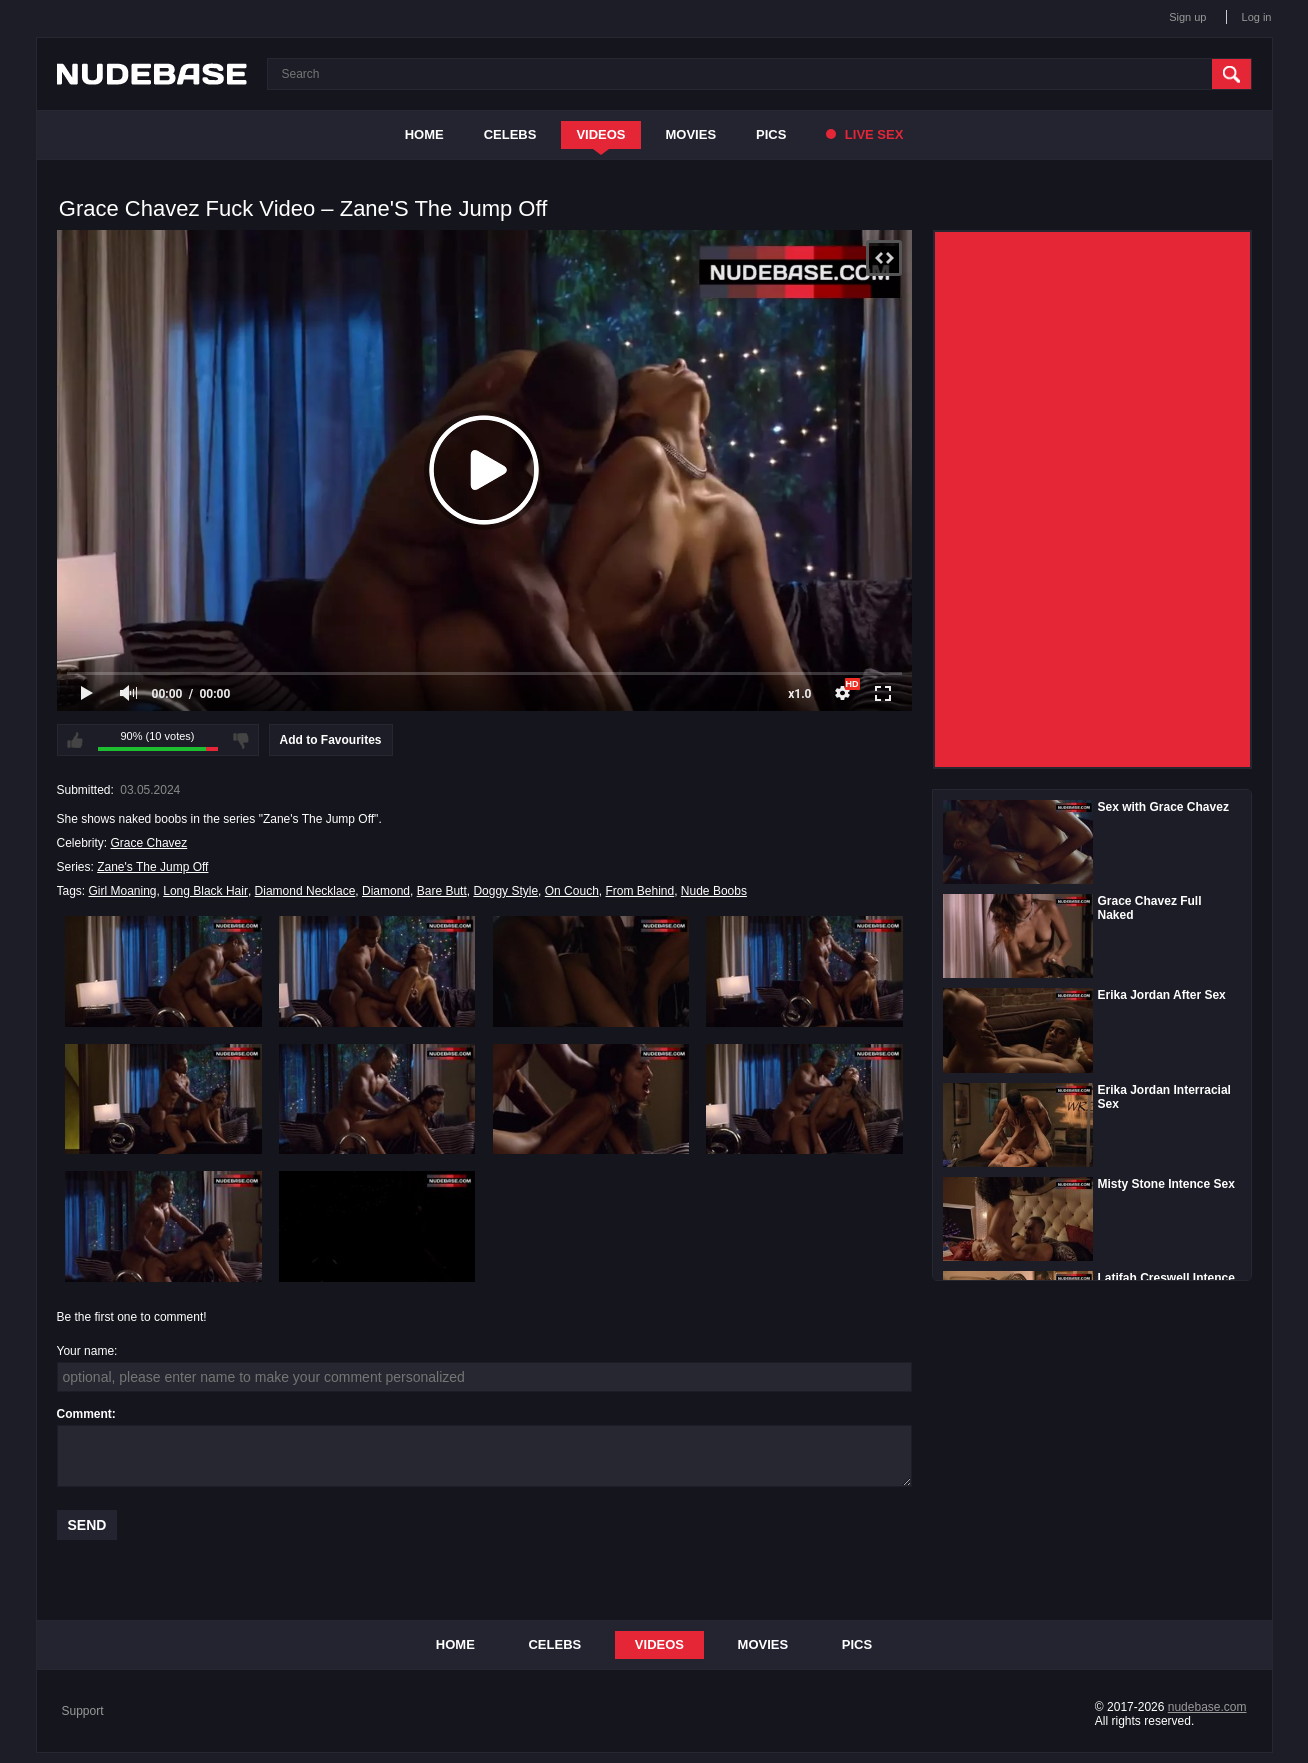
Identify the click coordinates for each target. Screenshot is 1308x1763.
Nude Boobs (714, 891)
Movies (691, 134)
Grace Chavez (149, 843)
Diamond (386, 891)
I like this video (75, 740)
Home (424, 134)
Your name (86, 1351)
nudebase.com (1207, 1707)
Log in (1257, 17)
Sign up (1187, 17)
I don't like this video (241, 740)
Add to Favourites (331, 740)
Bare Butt (442, 891)
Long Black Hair (205, 891)
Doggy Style (505, 891)
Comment (84, 1414)
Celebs (510, 134)
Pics (771, 134)
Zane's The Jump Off (152, 867)
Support (83, 1711)
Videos (600, 134)
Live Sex (864, 134)
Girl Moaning (123, 891)
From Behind (639, 891)
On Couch (572, 891)
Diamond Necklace (305, 891)
